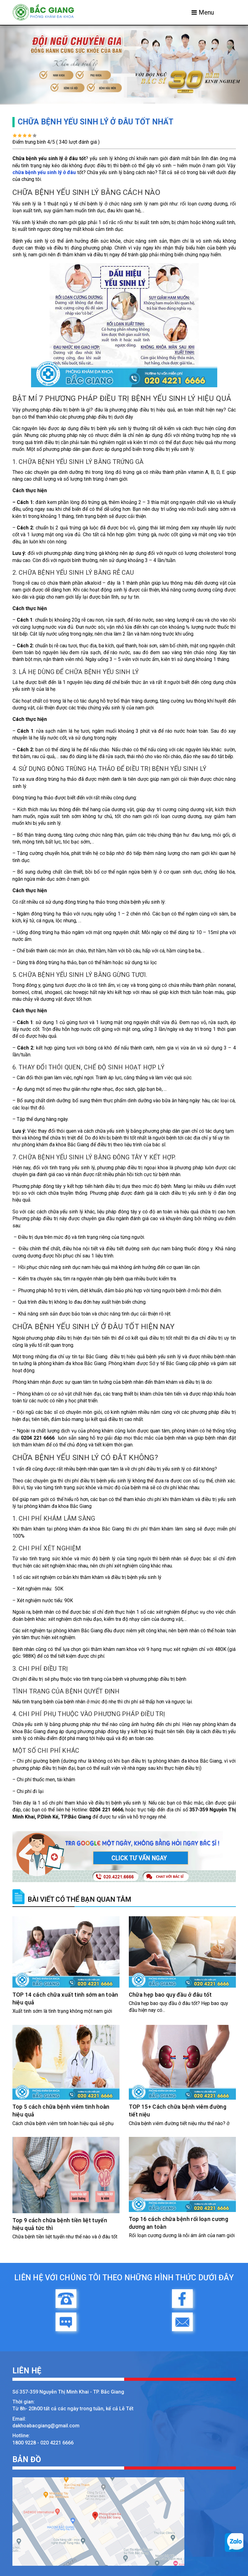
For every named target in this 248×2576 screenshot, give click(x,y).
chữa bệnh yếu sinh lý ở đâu (44, 172)
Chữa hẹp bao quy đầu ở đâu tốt (170, 1994)
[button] (18, 65)
